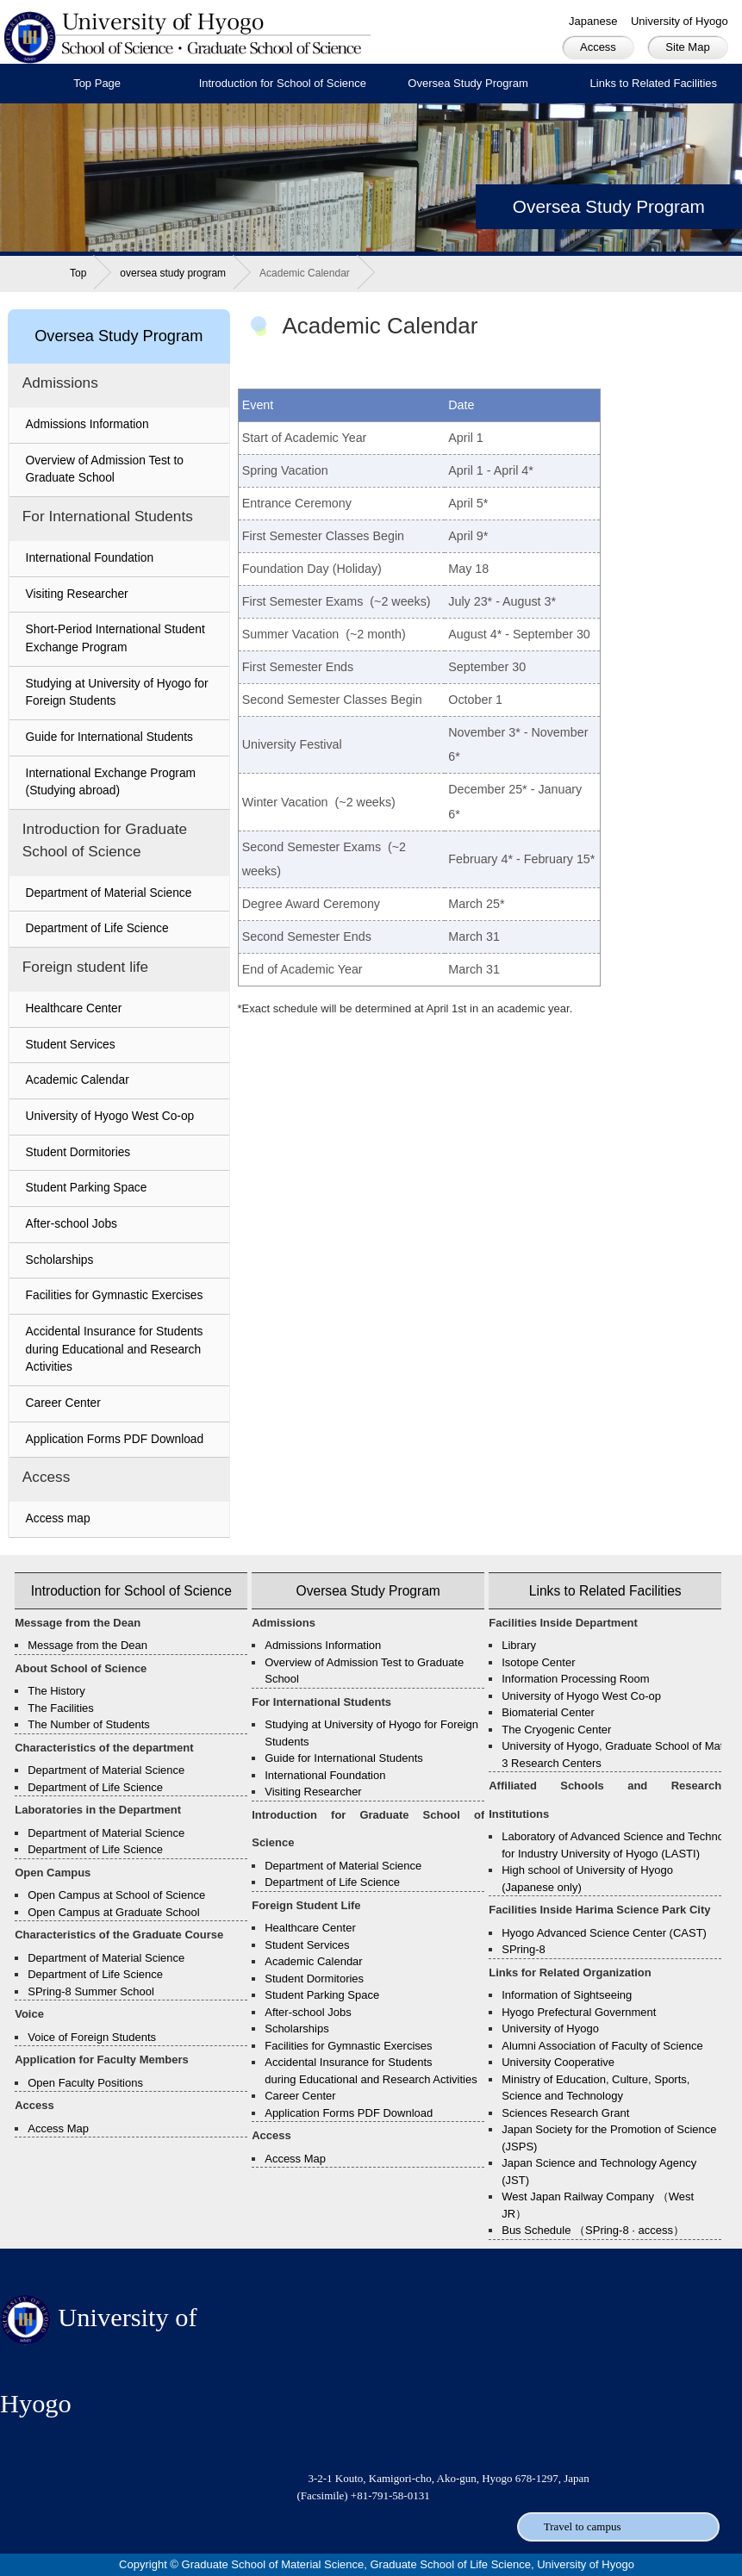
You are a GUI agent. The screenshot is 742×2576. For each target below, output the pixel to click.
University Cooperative (558, 2062)
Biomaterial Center (548, 1712)
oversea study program (173, 273)
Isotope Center (538, 1662)
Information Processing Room (575, 1678)
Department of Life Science (97, 928)
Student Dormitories (78, 1152)
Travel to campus (582, 2526)
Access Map (58, 2128)
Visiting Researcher (77, 594)
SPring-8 (524, 1949)
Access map (58, 1518)
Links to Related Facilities (605, 1591)
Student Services (70, 1044)
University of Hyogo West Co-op (110, 1116)
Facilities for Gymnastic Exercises (114, 1295)
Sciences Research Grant (565, 2112)
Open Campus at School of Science (116, 1894)
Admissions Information (87, 424)
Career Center (63, 1403)
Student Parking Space (86, 1187)
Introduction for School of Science (282, 83)
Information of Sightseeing (567, 1994)
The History (56, 1690)
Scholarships (60, 1260)
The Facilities (61, 1708)
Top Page (97, 83)
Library (519, 1645)
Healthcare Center (74, 1008)
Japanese (593, 21)
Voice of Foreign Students (92, 2037)
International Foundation (89, 557)
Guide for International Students (109, 737)
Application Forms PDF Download (115, 1439)
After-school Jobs (71, 1223)
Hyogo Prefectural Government (579, 2012)
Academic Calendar (77, 1079)
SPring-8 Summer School (91, 1991)
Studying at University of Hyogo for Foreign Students (117, 692)
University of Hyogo (679, 21)
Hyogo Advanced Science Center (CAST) (604, 1932)
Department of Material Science (109, 893)
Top (78, 273)
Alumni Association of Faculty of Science (602, 2045)
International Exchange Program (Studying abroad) (111, 782)
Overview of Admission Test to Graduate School (105, 469)
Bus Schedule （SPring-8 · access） (593, 2230)
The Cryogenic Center (556, 1729)
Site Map (687, 46)
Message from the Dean (87, 1645)
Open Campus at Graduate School (113, 1912)
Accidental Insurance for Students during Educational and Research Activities (114, 1349)
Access (598, 46)
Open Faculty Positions (85, 2082)
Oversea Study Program (467, 83)
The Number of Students (89, 1724)
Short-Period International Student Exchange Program (115, 638)
